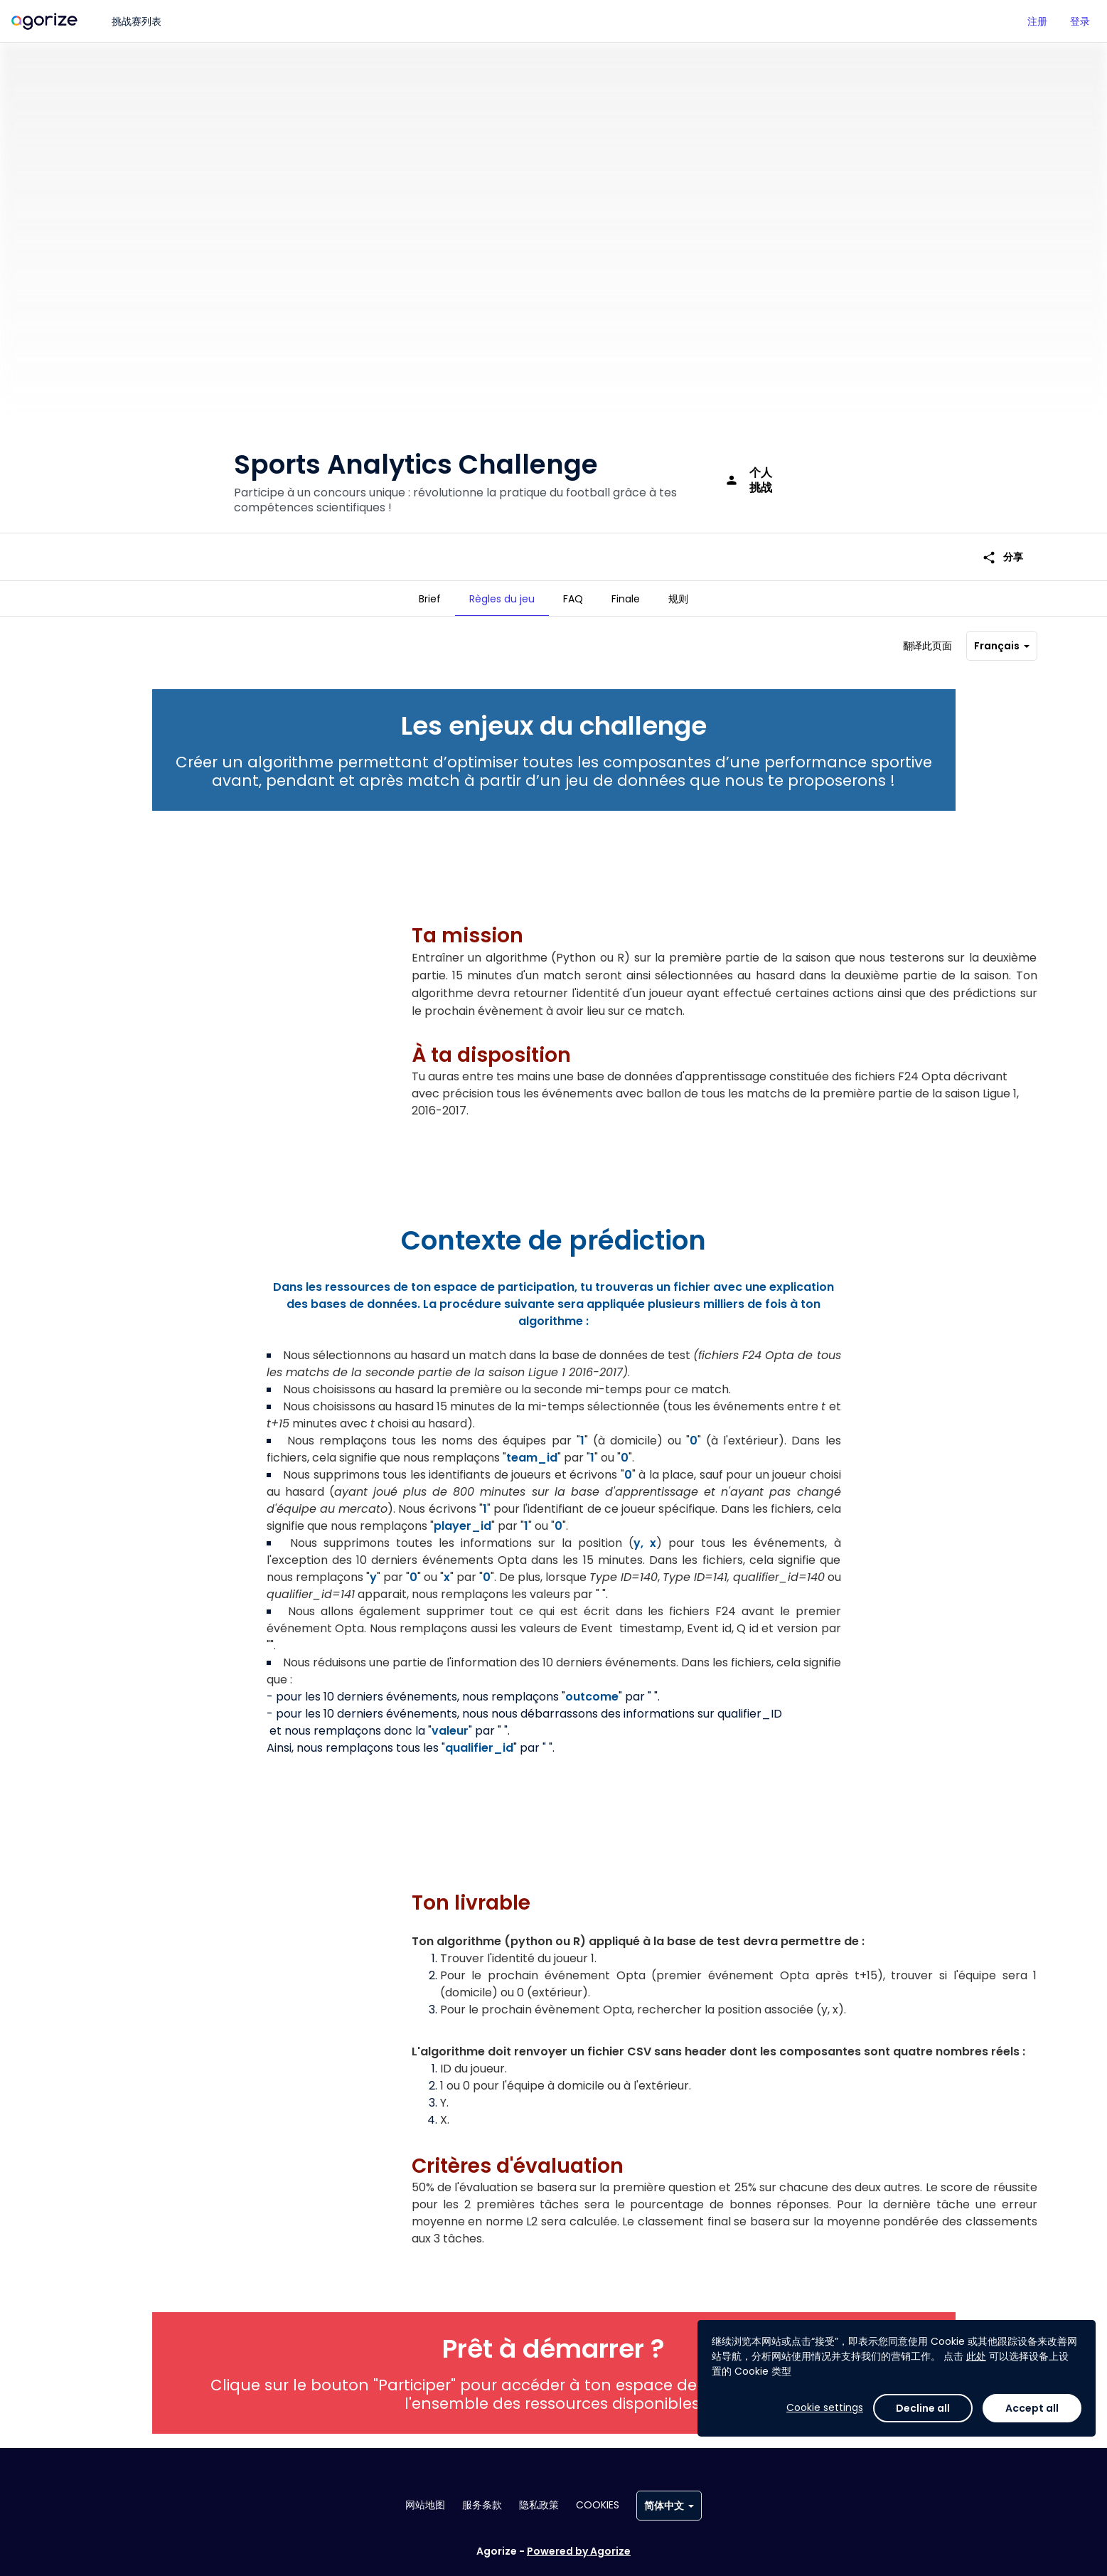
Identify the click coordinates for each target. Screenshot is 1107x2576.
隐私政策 (539, 2505)
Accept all (1032, 2408)
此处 (976, 2356)
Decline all (923, 2408)
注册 (1037, 21)
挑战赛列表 (136, 21)
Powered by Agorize (579, 2551)
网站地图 (425, 2505)
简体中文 (669, 2505)
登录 (1080, 21)
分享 (1002, 534)
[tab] (430, 599)
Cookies (597, 2505)
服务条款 (482, 2505)
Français (1002, 640)
